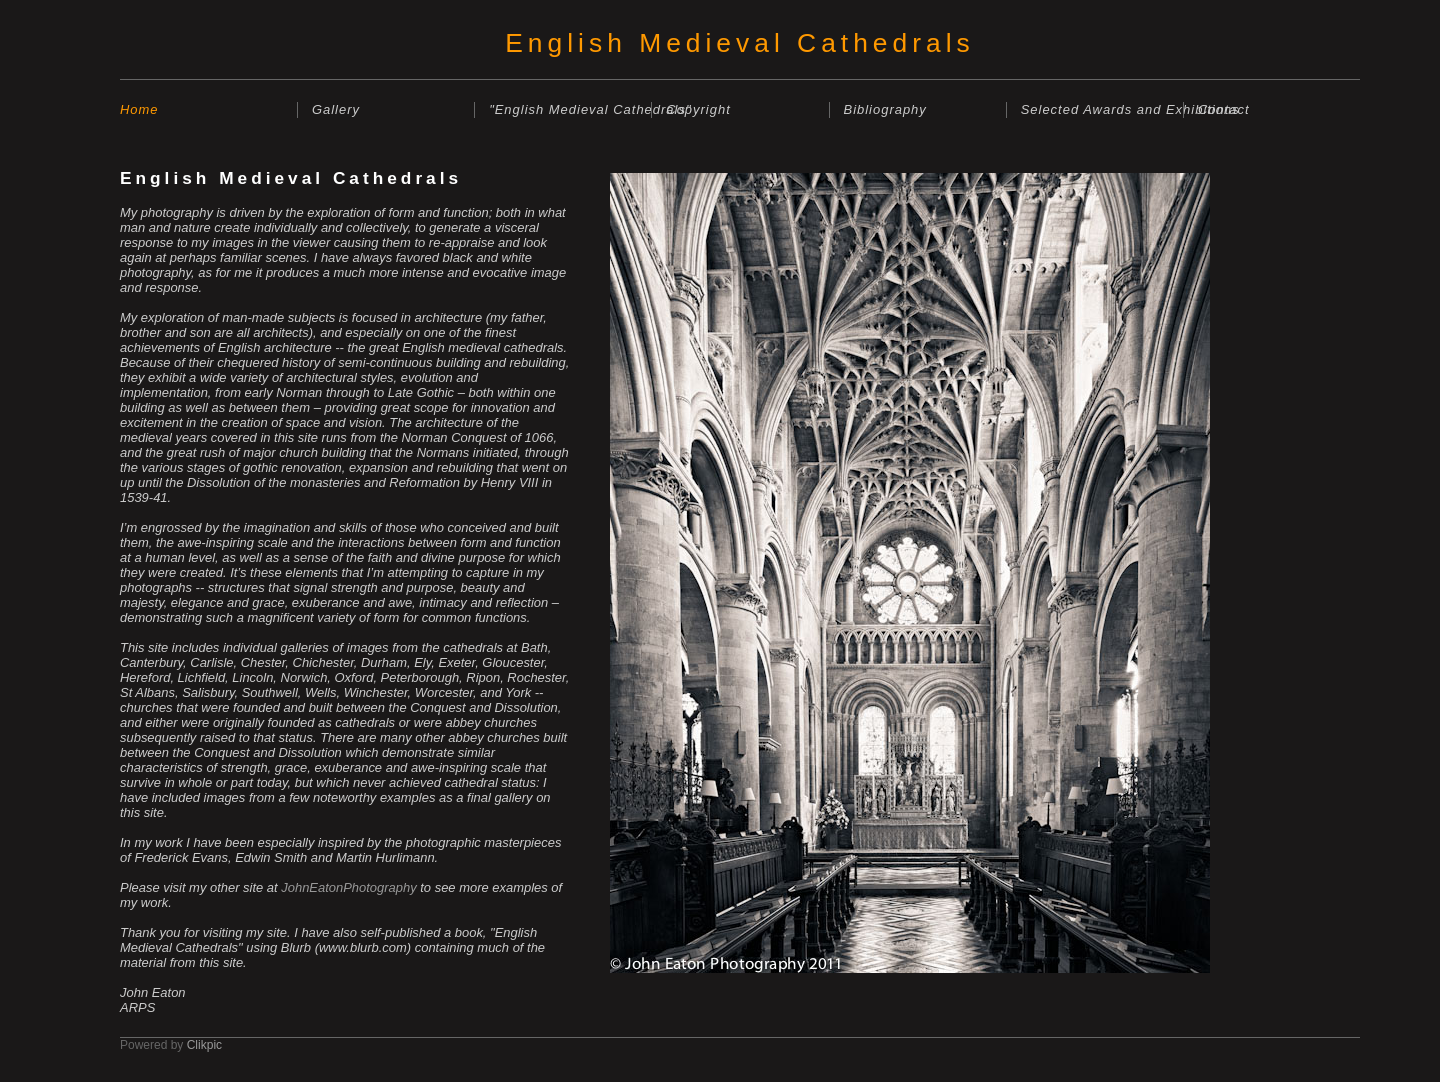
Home (139, 109)
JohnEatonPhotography (348, 887)
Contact (1224, 109)
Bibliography (885, 109)
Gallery (336, 109)
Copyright (698, 109)
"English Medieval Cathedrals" (570, 109)
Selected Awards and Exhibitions (1102, 109)
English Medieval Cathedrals (739, 43)
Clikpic (204, 1045)
